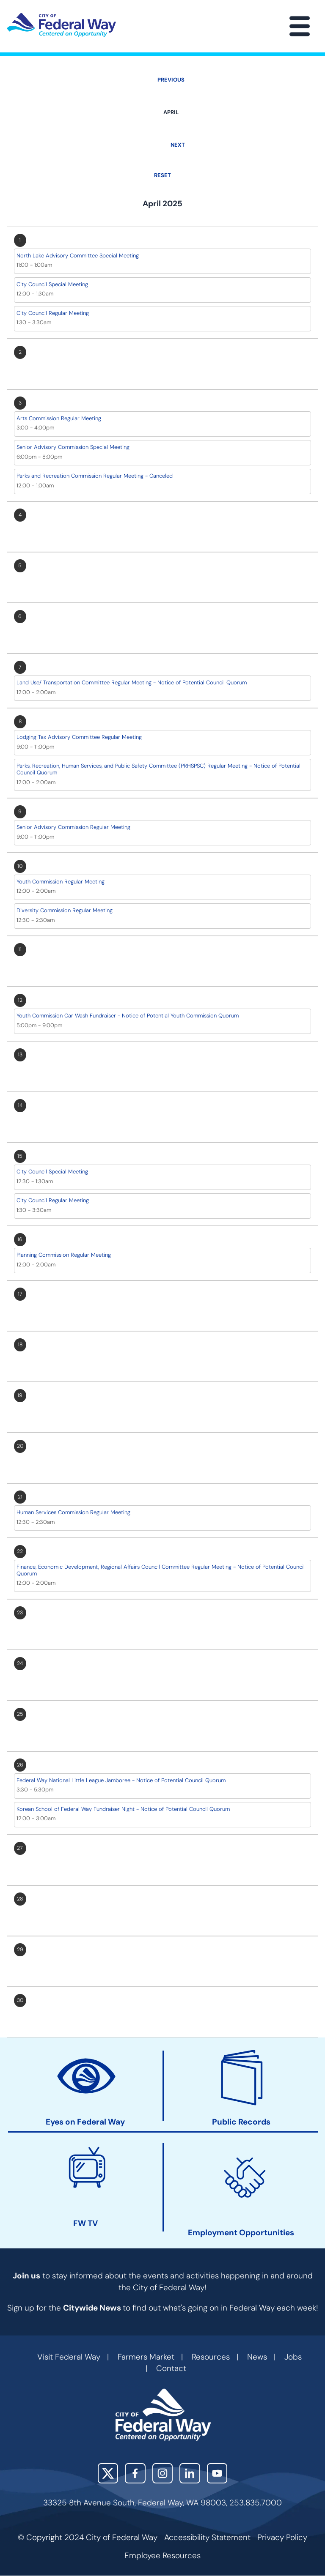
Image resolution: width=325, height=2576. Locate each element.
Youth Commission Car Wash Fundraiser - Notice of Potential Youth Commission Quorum (128, 1015)
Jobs (293, 2357)
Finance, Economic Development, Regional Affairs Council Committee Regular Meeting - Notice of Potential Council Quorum (161, 1570)
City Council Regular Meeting (53, 313)
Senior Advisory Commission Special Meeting (73, 447)
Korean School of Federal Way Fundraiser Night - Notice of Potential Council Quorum (123, 1809)
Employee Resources (162, 2555)
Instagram (163, 2473)
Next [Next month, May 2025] (178, 144)
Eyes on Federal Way (85, 2122)
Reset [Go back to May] (162, 175)
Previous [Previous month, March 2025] (171, 79)
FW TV (85, 2223)
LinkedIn (190, 2473)
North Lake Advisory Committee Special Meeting (78, 255)
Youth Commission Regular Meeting (61, 881)
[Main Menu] (299, 26)
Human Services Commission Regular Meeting (73, 1512)
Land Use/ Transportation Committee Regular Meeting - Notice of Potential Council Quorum (132, 682)
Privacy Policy (282, 2537)
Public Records (241, 2122)
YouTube (217, 2473)
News (257, 2357)
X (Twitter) (108, 2473)
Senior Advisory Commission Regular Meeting (73, 827)
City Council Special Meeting (52, 284)
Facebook (135, 2473)
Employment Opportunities (241, 2233)
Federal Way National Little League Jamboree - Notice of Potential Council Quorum (121, 1780)
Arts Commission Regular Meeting (59, 418)
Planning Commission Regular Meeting (64, 1254)
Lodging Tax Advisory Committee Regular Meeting (79, 737)
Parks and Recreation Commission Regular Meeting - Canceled (95, 475)
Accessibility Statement (207, 2537)
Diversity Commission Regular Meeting (65, 910)
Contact (171, 2368)
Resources (211, 2357)
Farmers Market (146, 2357)
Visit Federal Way (68, 2357)
